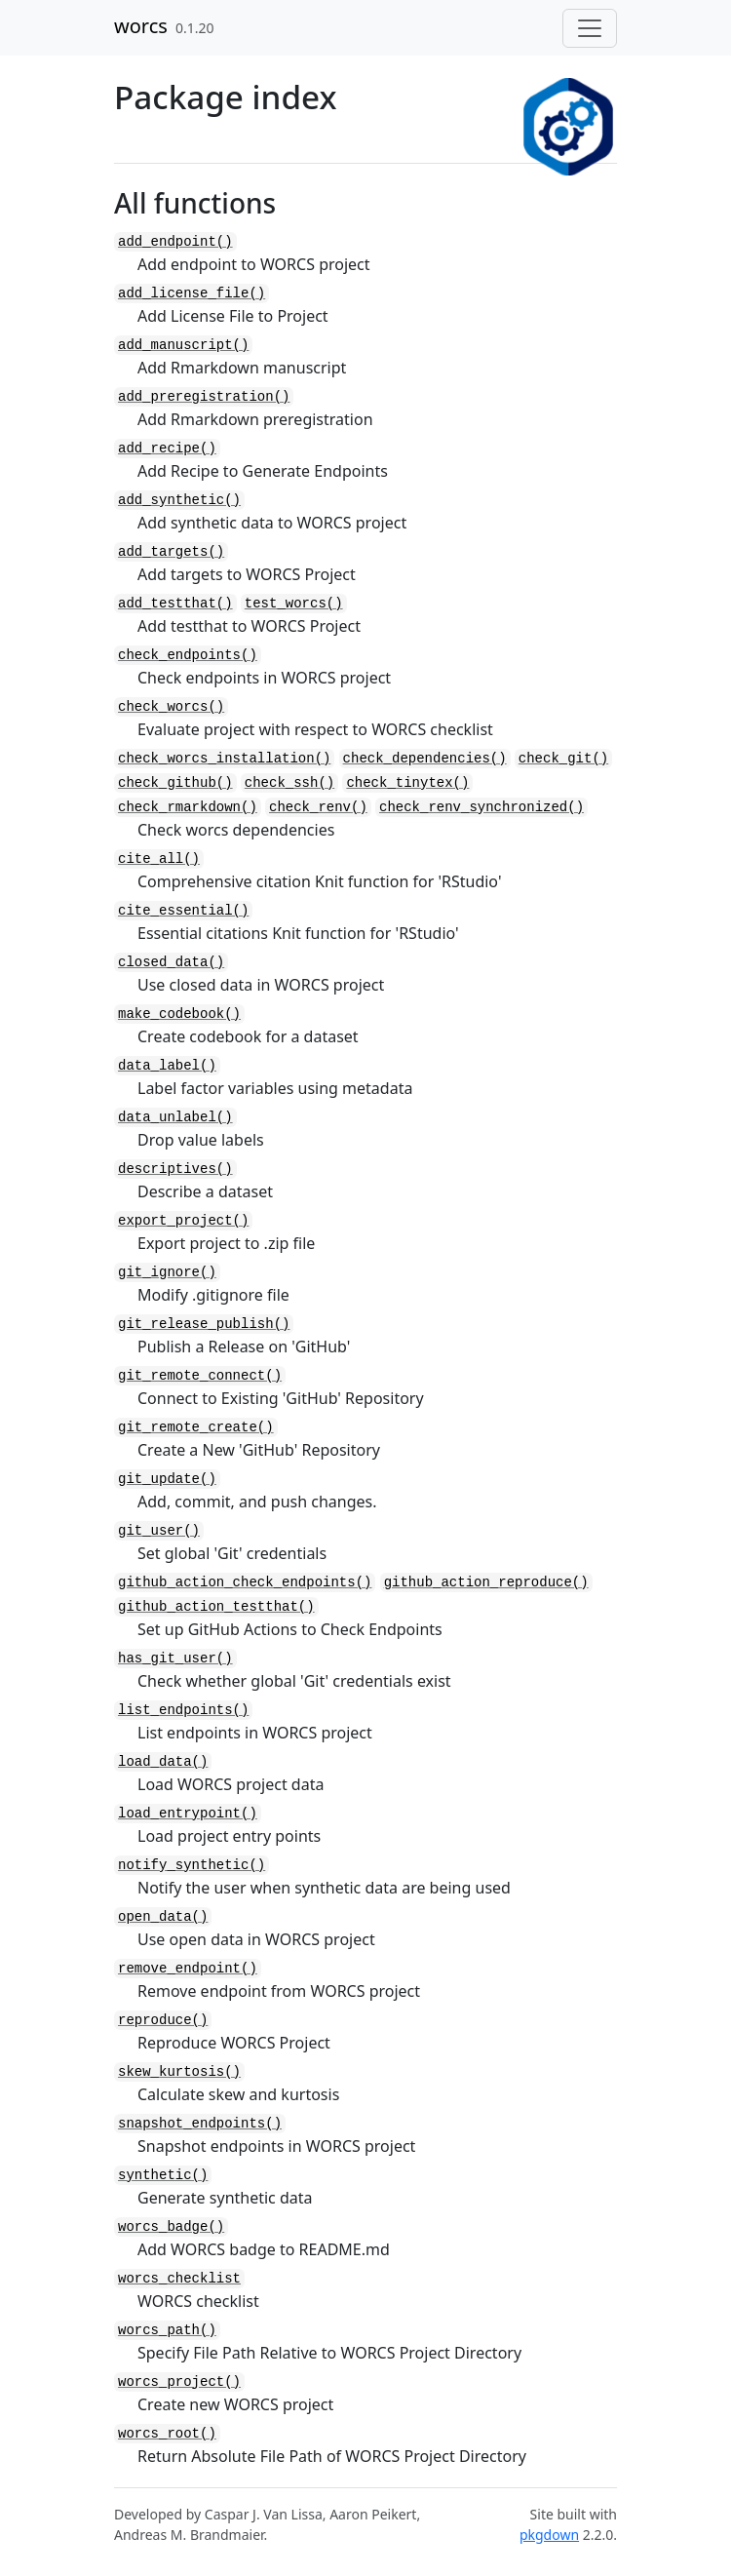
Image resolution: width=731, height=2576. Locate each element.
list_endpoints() (183, 1710)
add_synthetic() (179, 500)
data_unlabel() (175, 1117)
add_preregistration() (203, 397)
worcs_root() (167, 2433)
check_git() (563, 758)
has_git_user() (175, 1658)
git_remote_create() (196, 1427)
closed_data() (171, 962)
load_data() (163, 1762)
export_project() (183, 1221)
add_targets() (171, 552)
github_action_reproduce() (486, 1582)
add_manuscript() (183, 345)
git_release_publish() (203, 1324)
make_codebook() (179, 1014)
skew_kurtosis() (179, 2072)
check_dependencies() (425, 758)
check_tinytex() (407, 783)
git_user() (159, 1531)
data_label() (167, 1065)
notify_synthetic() (191, 1865)
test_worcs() (294, 603)
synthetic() (163, 2175)
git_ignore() (167, 1272)
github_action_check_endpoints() (244, 1582)
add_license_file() (191, 293)
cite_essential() (183, 910)
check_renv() (318, 807)
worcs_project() (179, 2382)
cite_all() (159, 859)
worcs (141, 26)
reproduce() (163, 2020)
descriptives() (175, 1169)
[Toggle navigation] (589, 28)
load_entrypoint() (187, 1813)
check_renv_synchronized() (481, 807)
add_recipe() (167, 448)
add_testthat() (175, 603)
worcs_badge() (171, 2227)
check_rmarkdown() (187, 807)
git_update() (167, 1479)
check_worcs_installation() (224, 758)
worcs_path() (167, 2330)
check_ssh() (289, 783)
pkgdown (549, 2534)
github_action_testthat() (216, 1607)
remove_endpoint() (187, 1968)
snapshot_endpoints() (200, 2123)
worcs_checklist (179, 2278)
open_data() (163, 1917)
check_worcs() (171, 707)
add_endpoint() (175, 242)
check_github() (175, 783)
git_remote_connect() (200, 1376)
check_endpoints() (187, 655)
